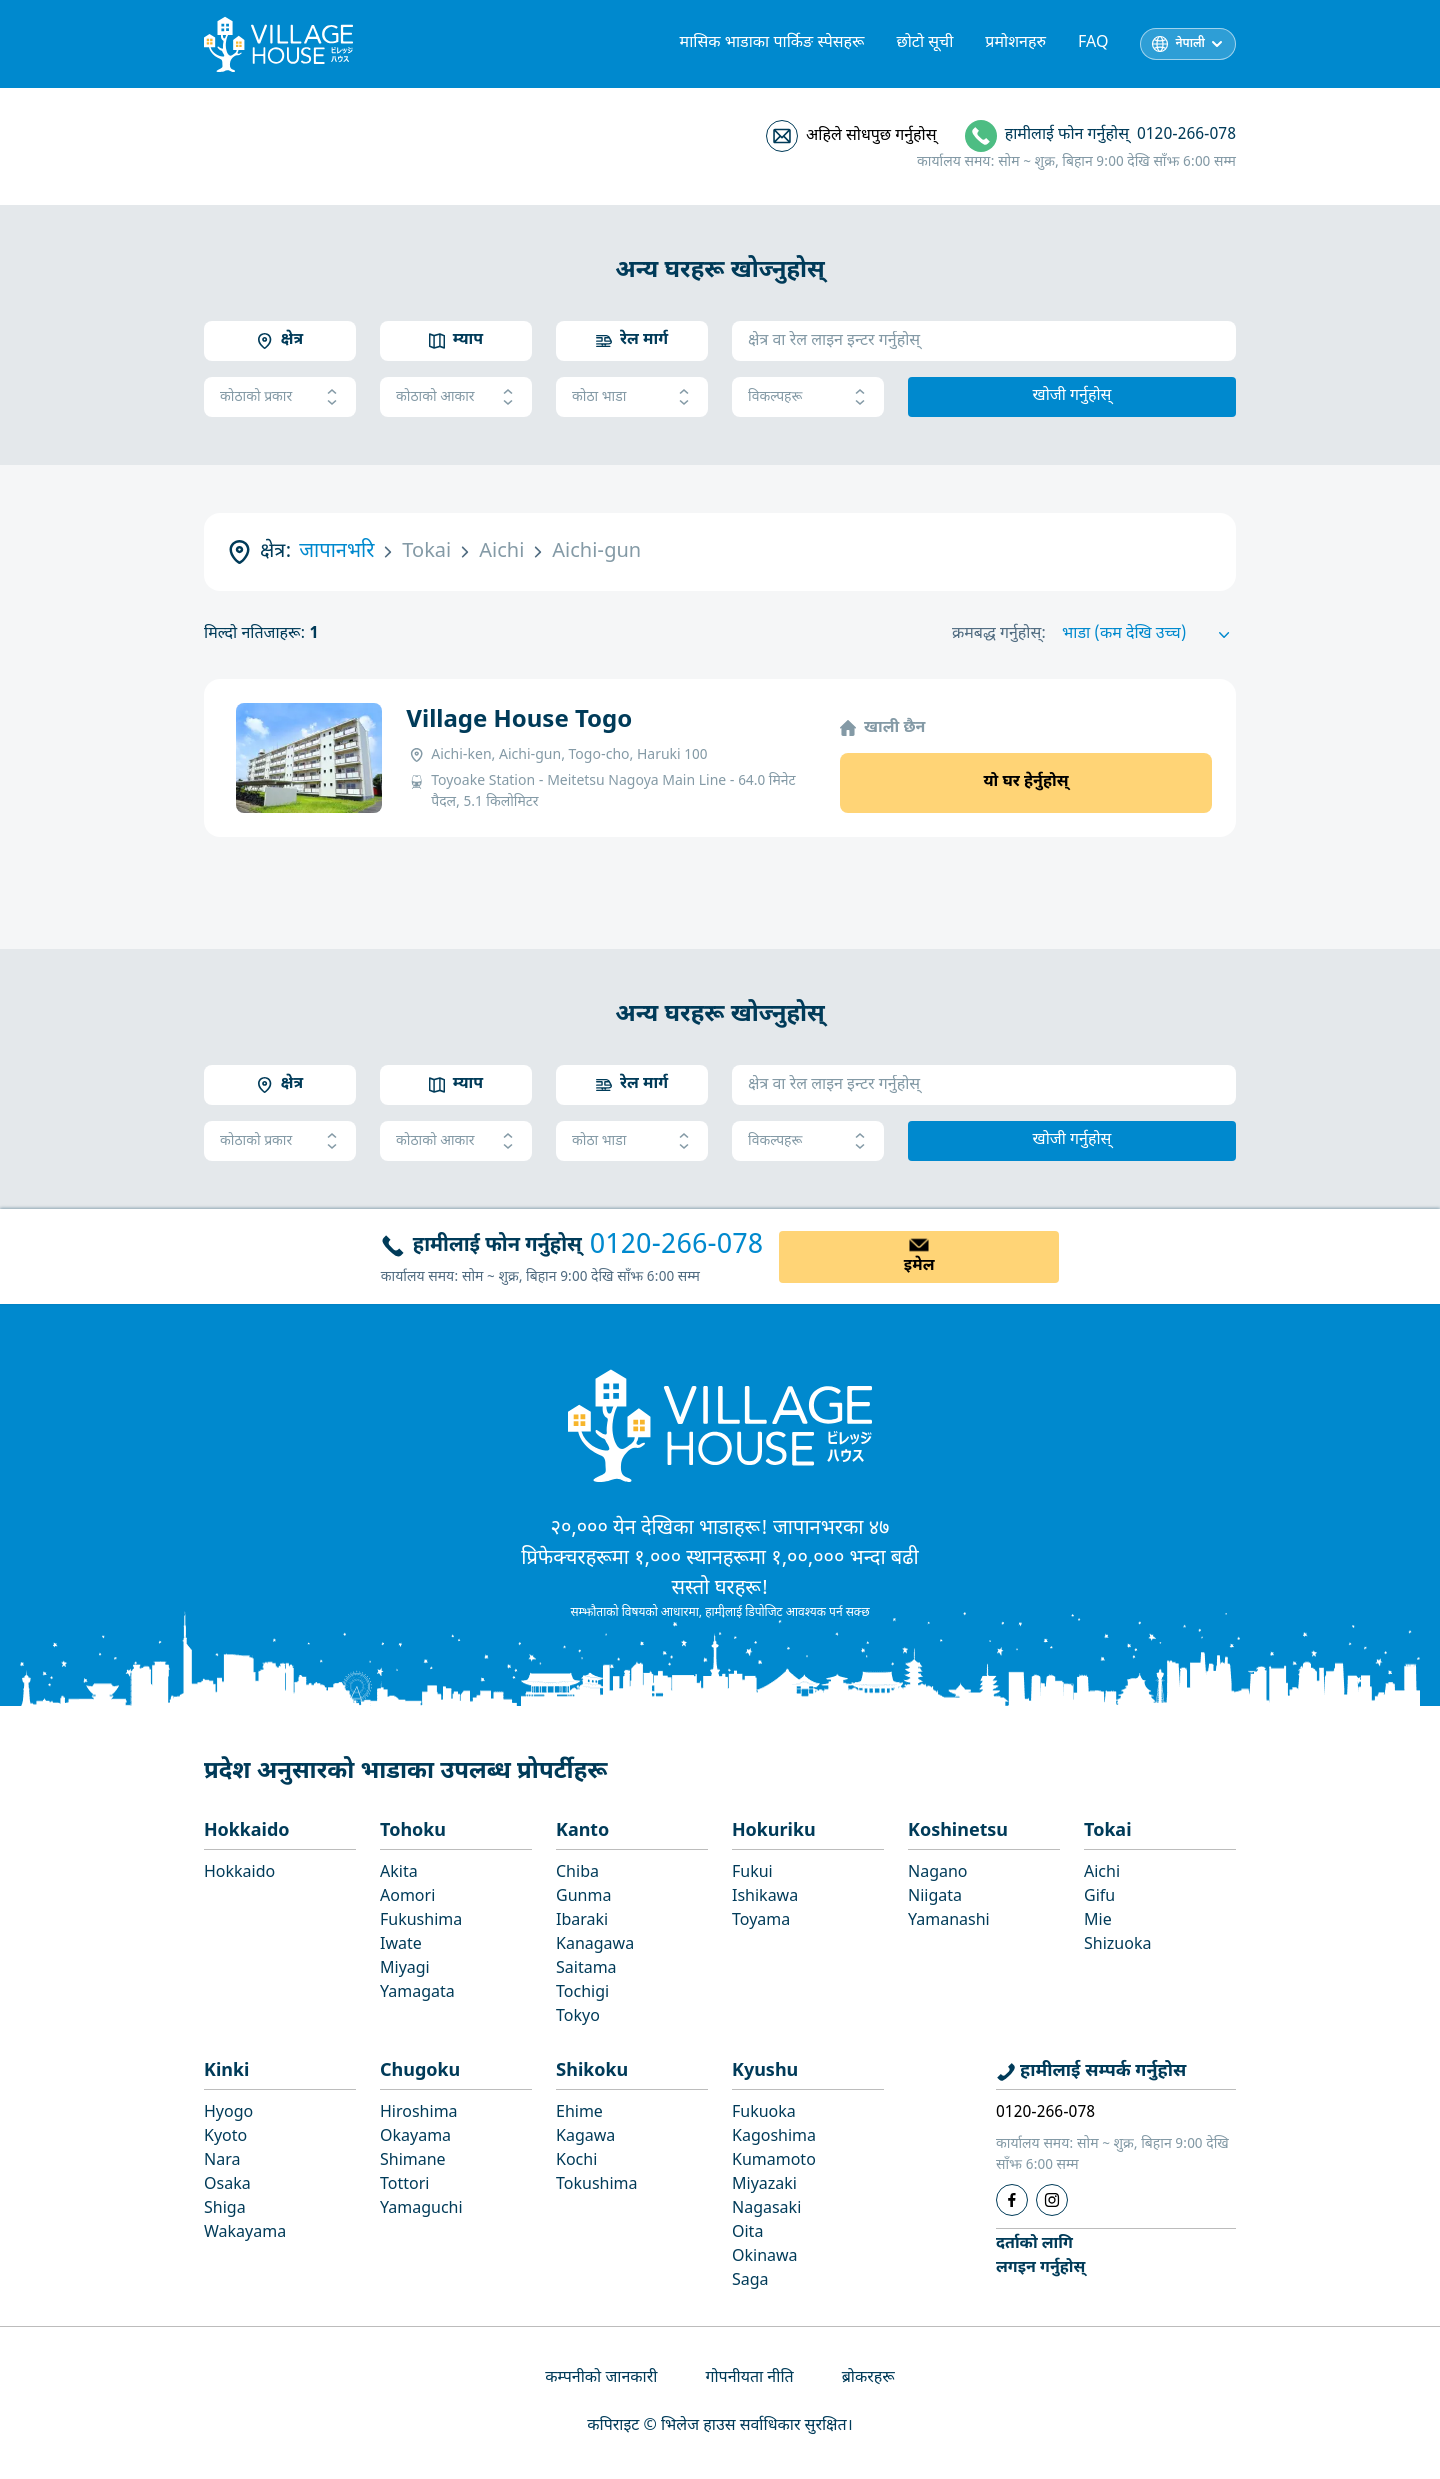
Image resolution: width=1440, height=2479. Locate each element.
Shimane (413, 2161)
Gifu (1099, 1897)
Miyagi (405, 1969)
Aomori (407, 1897)
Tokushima (597, 2185)
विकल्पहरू (808, 397)
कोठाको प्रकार (280, 397)
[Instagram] (1052, 2200)
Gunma (583, 1897)
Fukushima (421, 1921)
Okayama (415, 2137)
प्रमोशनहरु (1015, 43)
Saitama (586, 1969)
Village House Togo (519, 721)
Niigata (935, 1897)
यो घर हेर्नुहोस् (1025, 782)
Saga (750, 2281)
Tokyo (578, 2017)
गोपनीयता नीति (749, 2378)
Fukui (752, 1873)
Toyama (761, 1921)
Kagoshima (774, 2137)
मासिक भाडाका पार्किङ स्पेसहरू (772, 43)
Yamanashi (949, 1921)
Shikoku (592, 2071)
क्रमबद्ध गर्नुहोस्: (999, 634)
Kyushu (765, 2071)
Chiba (577, 1873)
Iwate (401, 1945)
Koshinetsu (958, 1831)
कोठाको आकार (456, 397)
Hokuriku (774, 1831)
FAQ (1093, 43)
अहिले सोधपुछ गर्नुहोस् (871, 136)
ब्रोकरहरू (868, 2378)
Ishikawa (765, 1897)
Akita (399, 1873)
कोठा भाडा (632, 397)
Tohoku (413, 1831)
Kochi (576, 2161)
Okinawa (765, 2257)
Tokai (1108, 1831)
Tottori (404, 2185)
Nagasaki (766, 2209)
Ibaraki (582, 1921)
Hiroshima (419, 2113)
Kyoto (225, 2137)
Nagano (938, 1873)
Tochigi (582, 1993)
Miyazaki (764, 2185)
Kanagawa (595, 1945)
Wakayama (245, 2233)
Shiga (225, 2209)
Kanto (582, 1831)
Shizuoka (1117, 1945)
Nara (222, 2161)
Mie (1098, 1921)
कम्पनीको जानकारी (601, 2378)
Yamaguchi (421, 2209)
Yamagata (417, 1993)
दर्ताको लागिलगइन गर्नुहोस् (1040, 2256)
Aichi (1102, 1873)
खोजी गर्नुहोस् (1072, 396)
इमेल (919, 1266)
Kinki (226, 2071)
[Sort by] (1149, 635)
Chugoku (420, 2071)
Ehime (579, 2113)
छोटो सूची (925, 43)
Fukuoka (764, 2113)
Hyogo (228, 2113)
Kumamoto (774, 2161)
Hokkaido (247, 1831)
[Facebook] (1012, 2200)
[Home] (720, 1425)
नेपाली (1190, 44)
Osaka (227, 2185)
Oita (747, 2233)
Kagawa (585, 2137)
